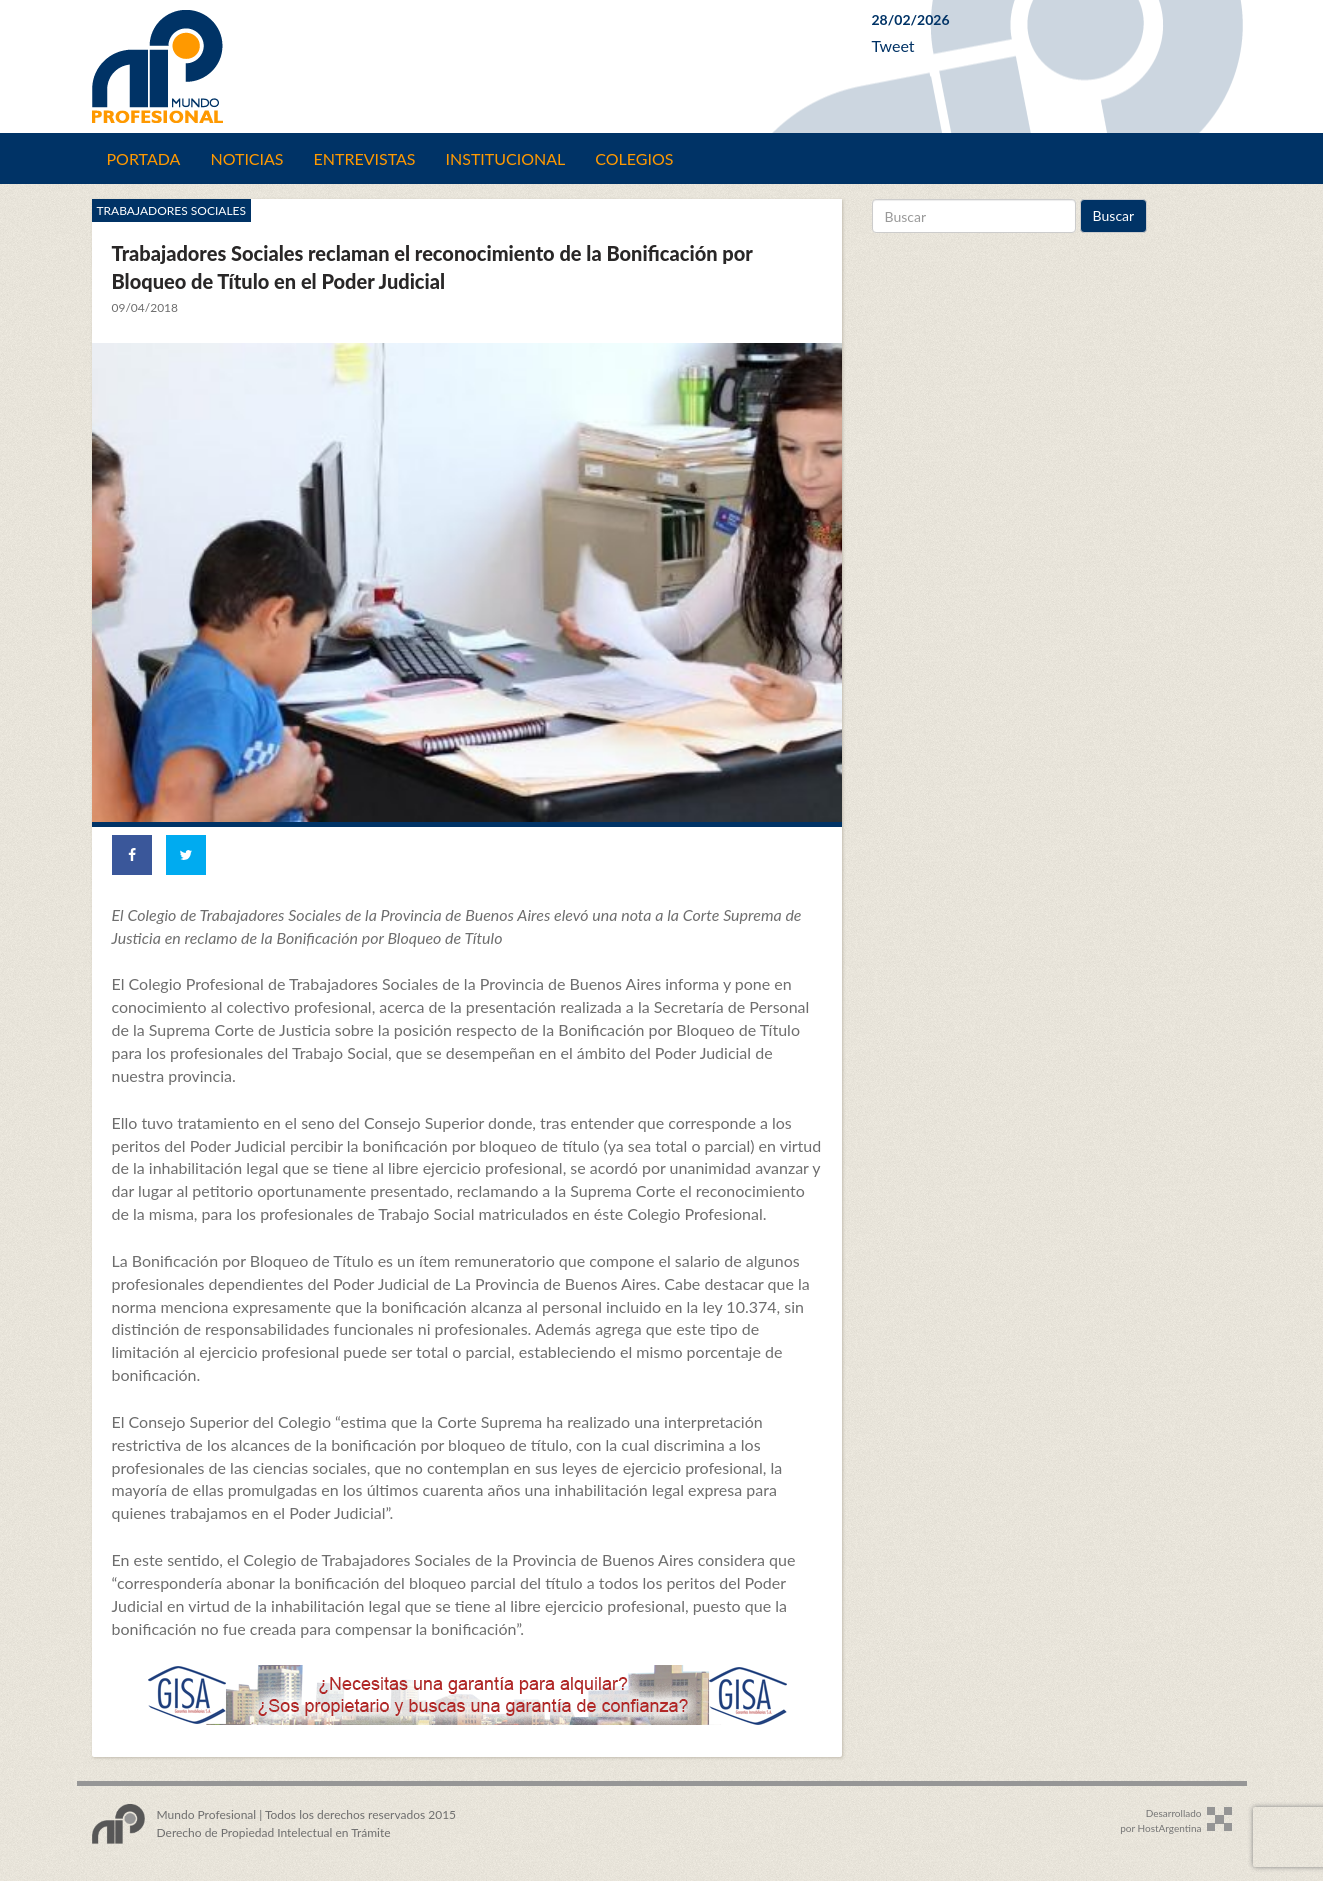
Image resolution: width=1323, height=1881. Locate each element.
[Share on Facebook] (132, 855)
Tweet (893, 45)
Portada (144, 158)
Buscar (1114, 215)
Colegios (634, 158)
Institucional (506, 158)
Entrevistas (365, 158)
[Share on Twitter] (186, 855)
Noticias (246, 158)
